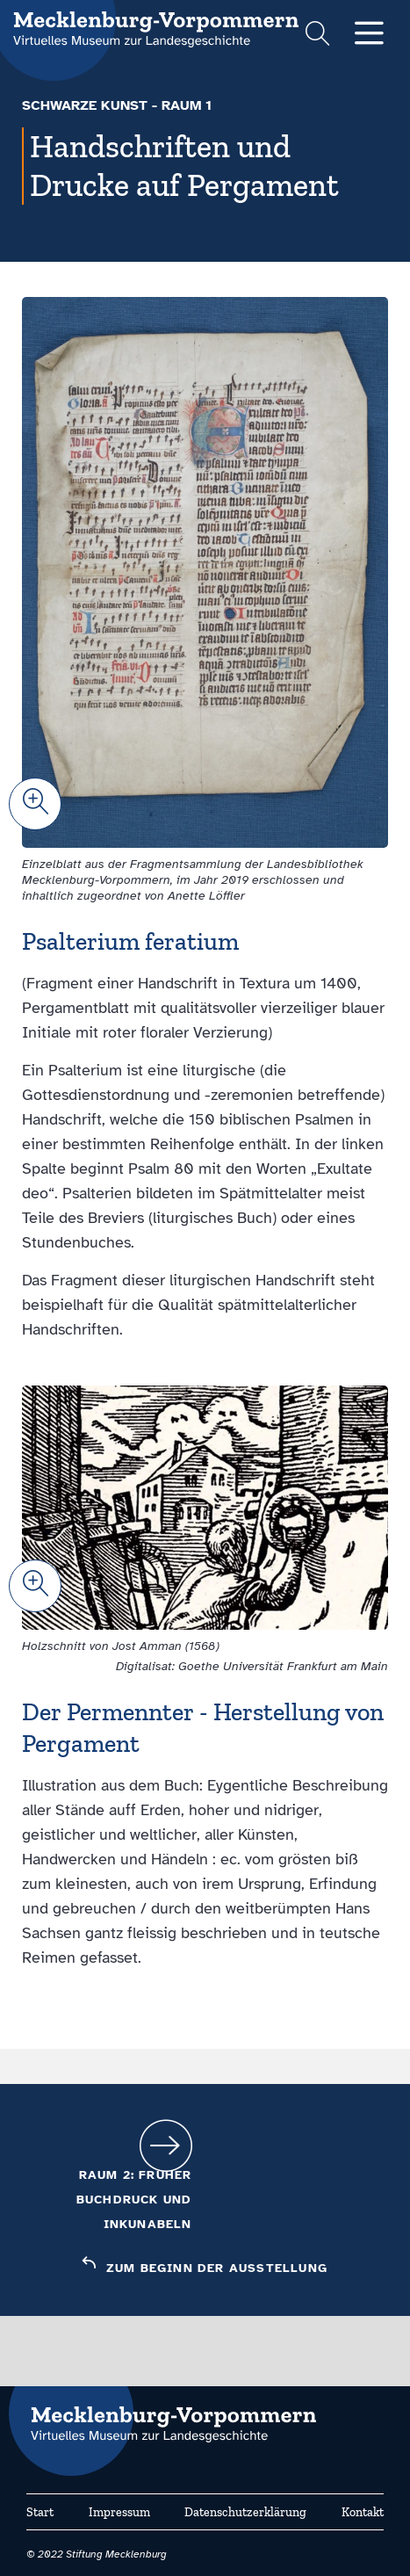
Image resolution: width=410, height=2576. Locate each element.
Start (40, 2512)
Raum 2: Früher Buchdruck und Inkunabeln (134, 2199)
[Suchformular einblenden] (317, 35)
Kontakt (363, 2512)
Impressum (119, 2512)
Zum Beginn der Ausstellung (216, 2268)
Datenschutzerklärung (245, 2512)
